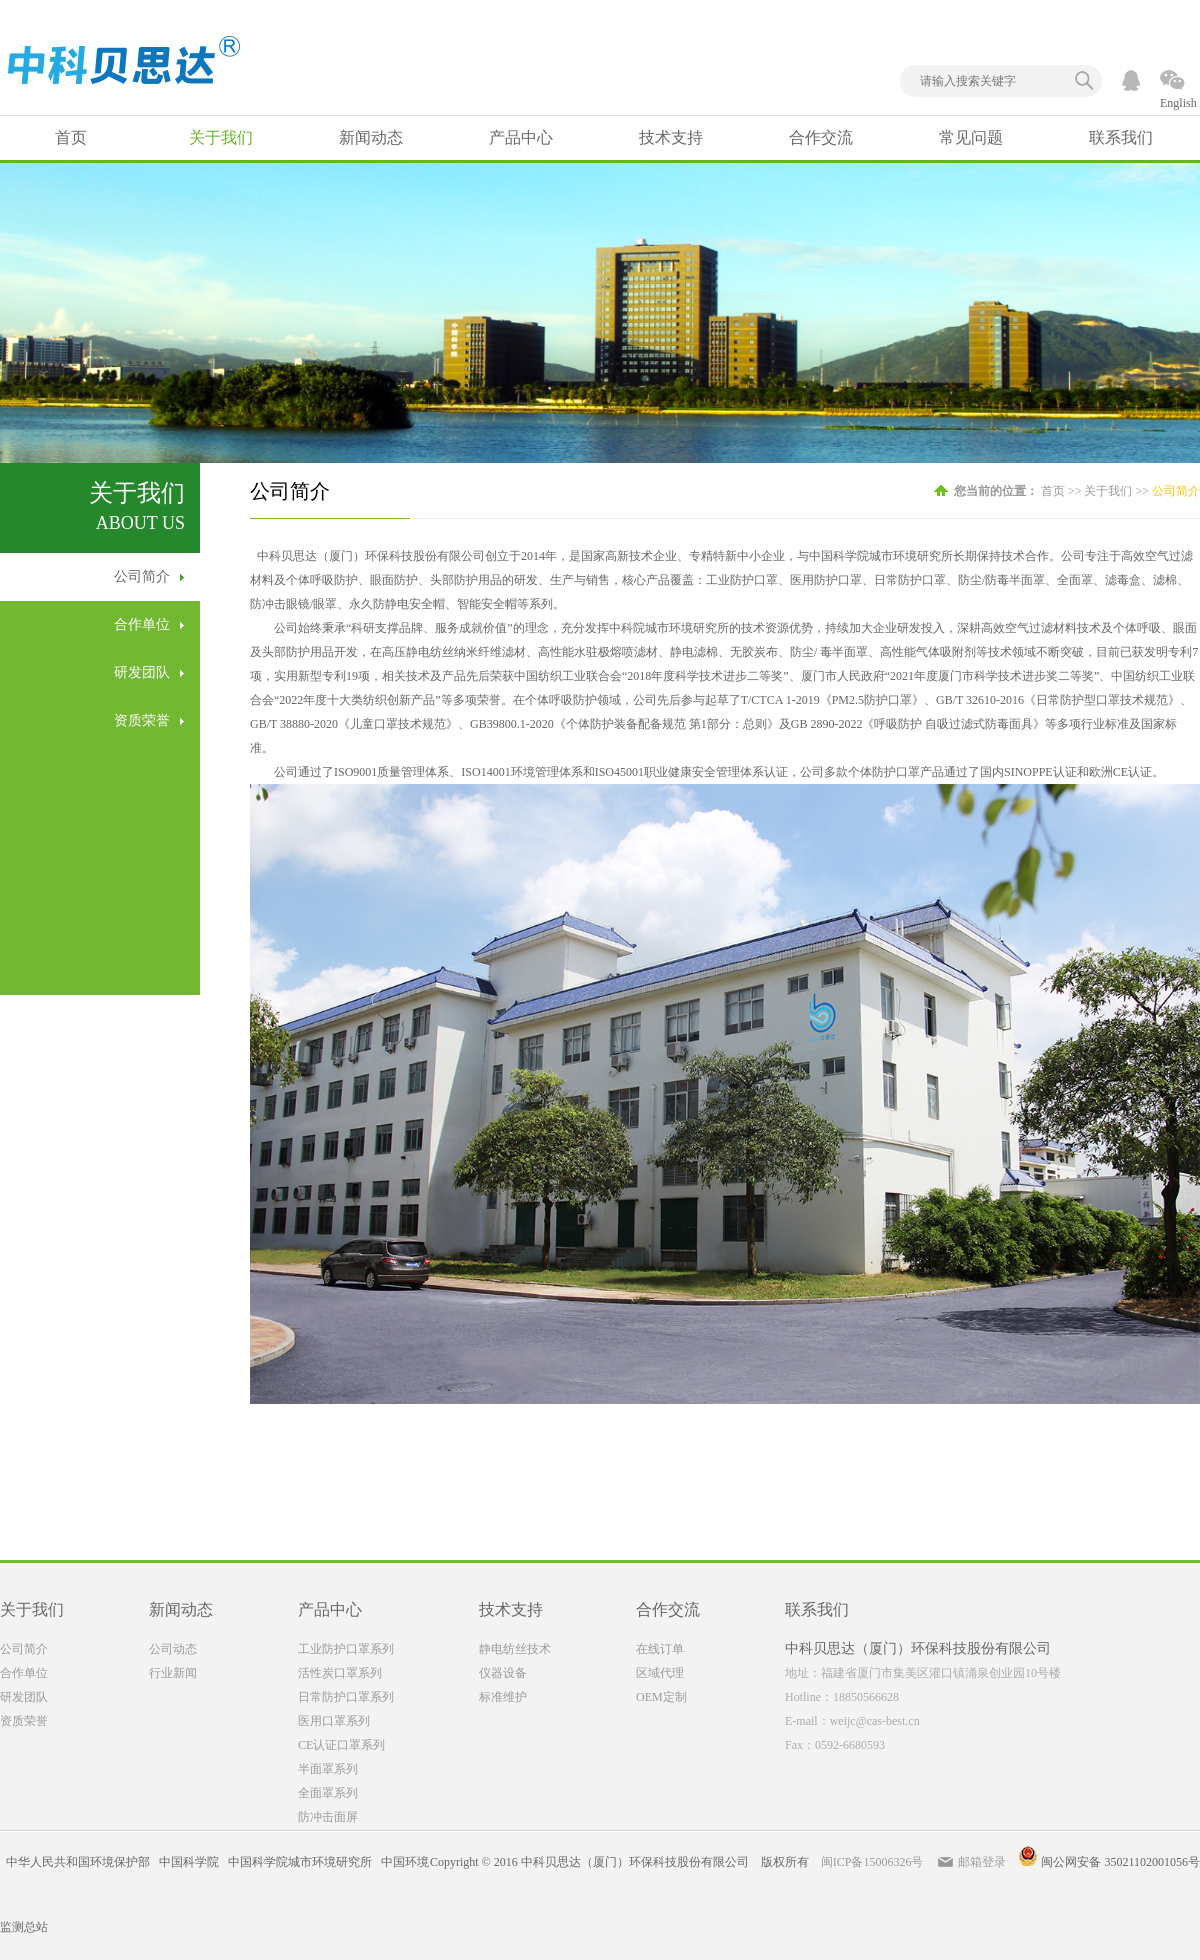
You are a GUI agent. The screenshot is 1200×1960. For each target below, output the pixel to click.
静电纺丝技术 (515, 1649)
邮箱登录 (982, 1862)
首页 (71, 137)
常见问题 (971, 137)
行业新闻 (173, 1673)
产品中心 (521, 137)
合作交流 (821, 137)
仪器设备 (503, 1673)
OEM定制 (661, 1697)
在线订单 (660, 1649)
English (1178, 103)
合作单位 (142, 624)
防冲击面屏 (328, 1817)
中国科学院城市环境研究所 (300, 1862)
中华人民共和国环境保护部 (78, 1862)
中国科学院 (189, 1862)
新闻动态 (371, 137)
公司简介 (142, 576)
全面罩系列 (328, 1793)
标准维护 (503, 1697)
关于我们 (221, 137)
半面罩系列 (328, 1769)
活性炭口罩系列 (340, 1673)
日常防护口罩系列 (346, 1697)
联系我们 (1121, 137)
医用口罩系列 (334, 1721)
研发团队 (142, 672)
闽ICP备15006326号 (872, 1862)
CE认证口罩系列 (341, 1745)
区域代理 (660, 1673)
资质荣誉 (142, 720)
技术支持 (671, 137)
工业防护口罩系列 (346, 1649)
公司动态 (173, 1649)
